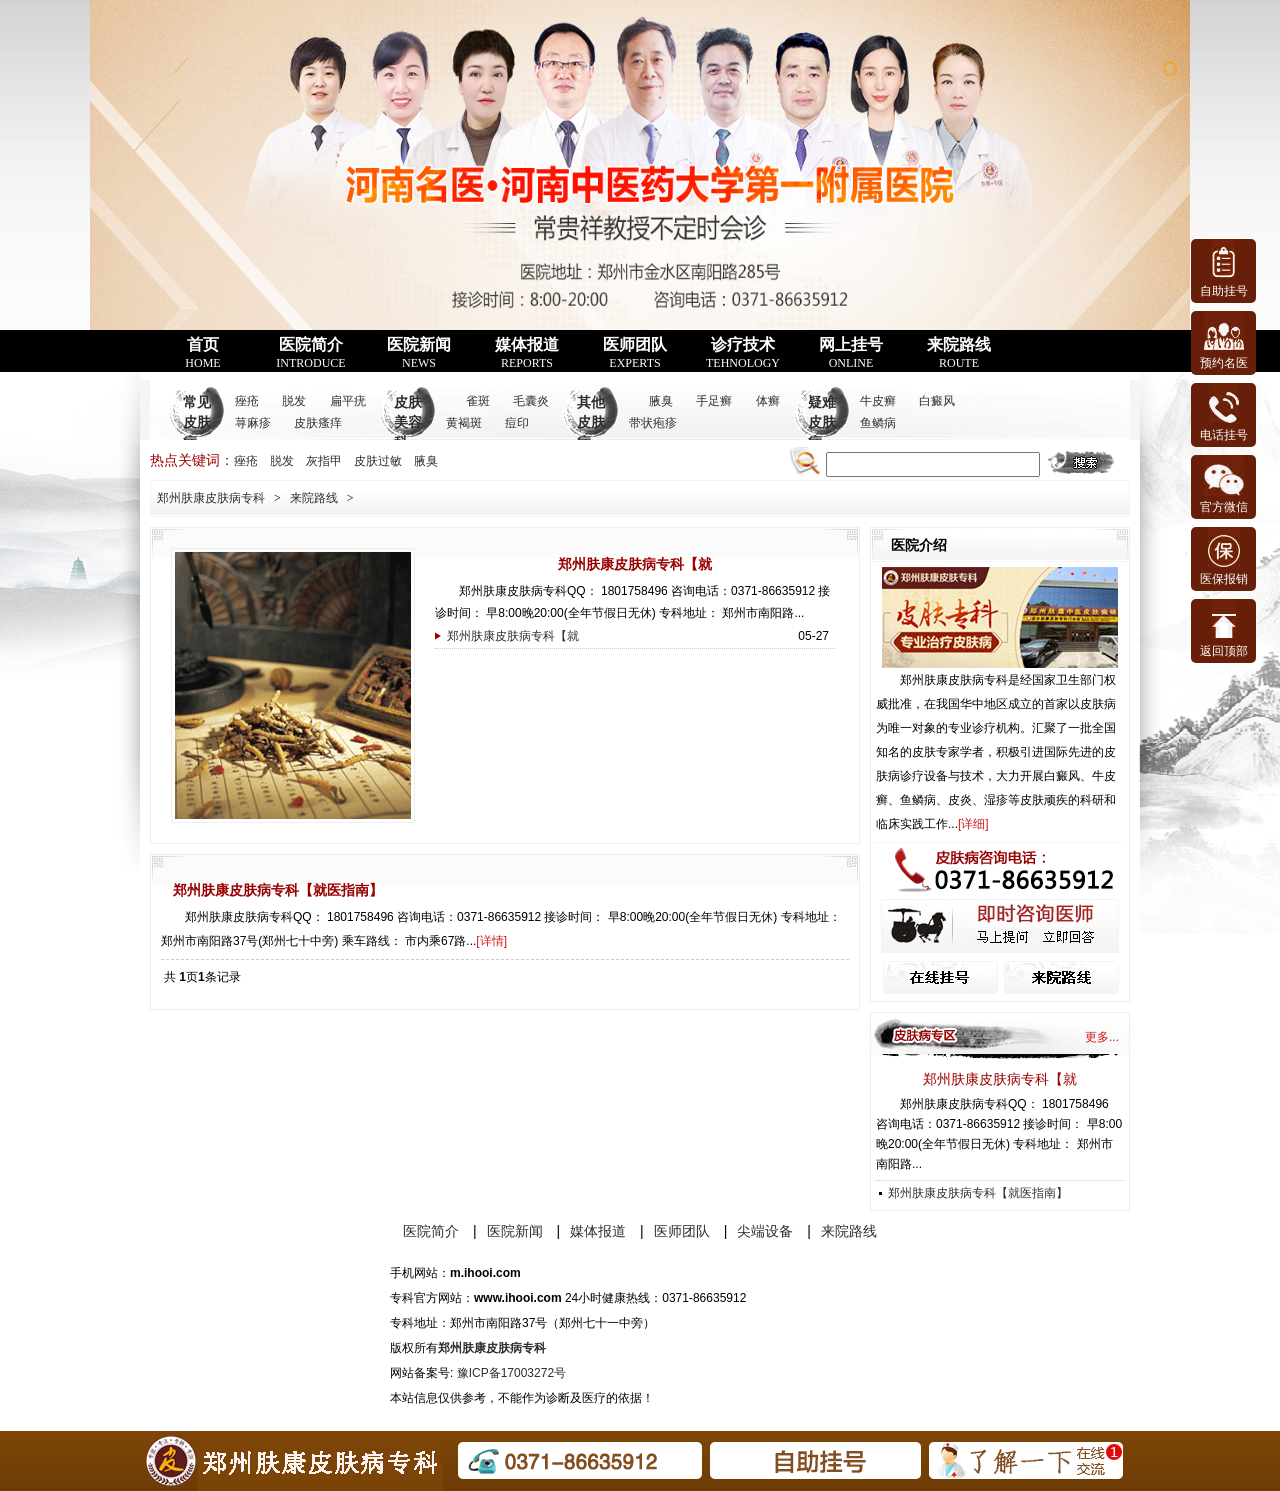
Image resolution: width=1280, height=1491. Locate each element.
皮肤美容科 (408, 422)
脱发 (294, 401)
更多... (1102, 1037)
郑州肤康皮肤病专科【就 (635, 564)
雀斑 (478, 401)
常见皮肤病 (197, 422)
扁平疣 (348, 401)
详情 (492, 941)
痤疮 (247, 401)
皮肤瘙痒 (318, 423)
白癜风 (937, 401)
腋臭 (661, 401)
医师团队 (635, 353)
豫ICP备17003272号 (511, 1373)
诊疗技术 (743, 353)
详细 (973, 824)
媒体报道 (527, 353)
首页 (202, 353)
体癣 (768, 401)
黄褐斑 (464, 423)
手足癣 (714, 401)
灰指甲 (324, 461)
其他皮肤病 (591, 422)
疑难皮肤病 (822, 422)
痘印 (517, 423)
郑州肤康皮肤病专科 (211, 498)
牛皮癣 (878, 401)
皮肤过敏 (378, 461)
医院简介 (310, 353)
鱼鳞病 (878, 423)
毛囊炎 (531, 401)
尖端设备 (765, 1231)
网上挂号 (851, 353)
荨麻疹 (253, 423)
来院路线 (959, 353)
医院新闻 (419, 353)
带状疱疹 (653, 423)
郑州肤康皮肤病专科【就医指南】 (278, 890)
